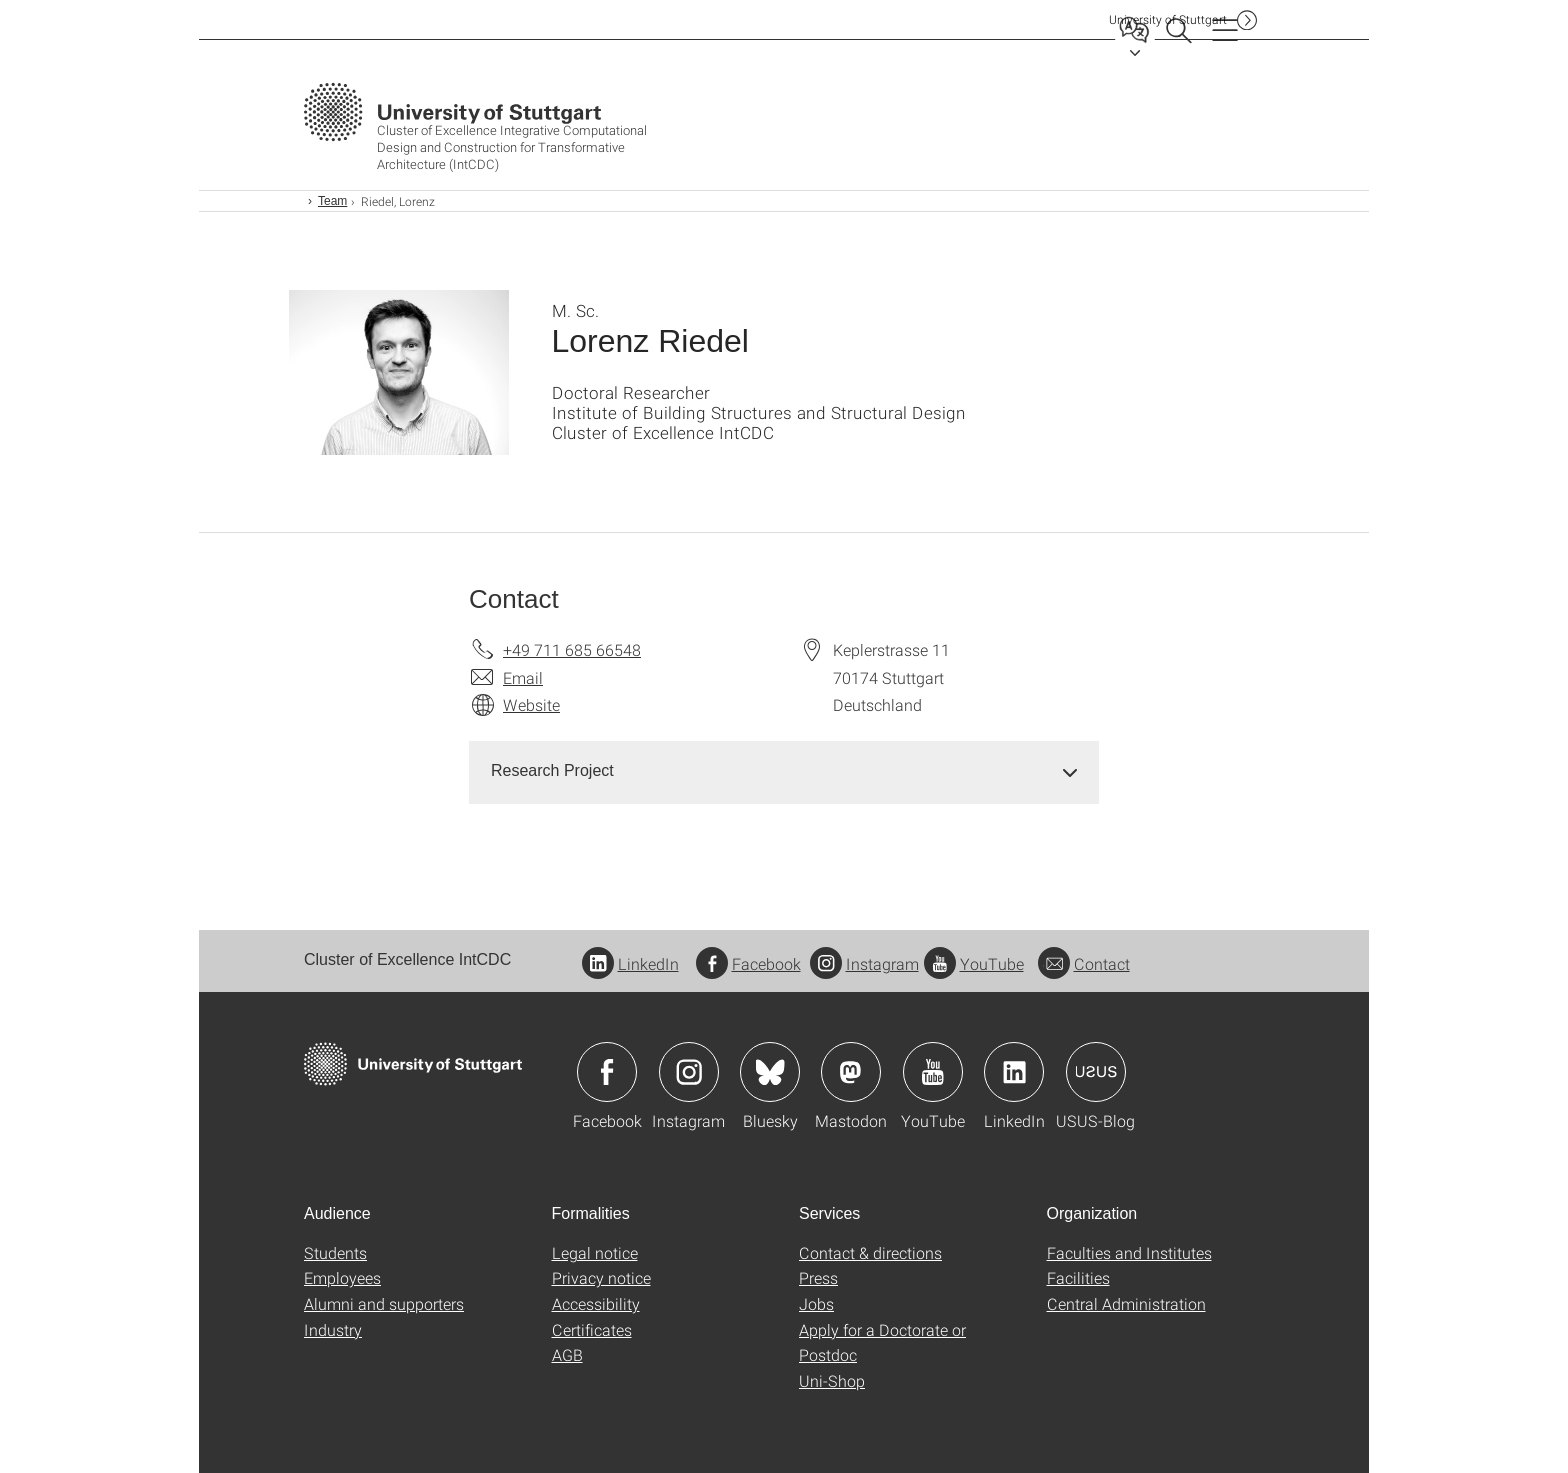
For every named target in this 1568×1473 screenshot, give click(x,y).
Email (523, 677)
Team (332, 201)
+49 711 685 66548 (572, 649)
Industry (333, 1329)
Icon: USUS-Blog (1096, 1072)
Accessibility (596, 1303)
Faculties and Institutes (1129, 1252)
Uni (1168, 19)
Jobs (816, 1303)
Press (818, 1277)
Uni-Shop (832, 1380)
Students (335, 1252)
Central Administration (1126, 1303)
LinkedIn (630, 963)
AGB (567, 1354)
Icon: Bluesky (770, 1072)
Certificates (592, 1329)
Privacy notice (601, 1277)
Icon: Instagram (689, 1072)
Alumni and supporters (384, 1303)
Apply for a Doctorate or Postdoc (882, 1342)
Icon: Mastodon (851, 1072)
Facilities (1078, 1277)
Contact (1084, 963)
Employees (342, 1277)
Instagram (864, 963)
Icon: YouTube (933, 1072)
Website (531, 704)
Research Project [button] (552, 770)
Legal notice (595, 1252)
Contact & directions (870, 1252)
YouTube (974, 963)
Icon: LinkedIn (1014, 1072)
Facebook (748, 963)
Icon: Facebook (607, 1072)
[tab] (784, 771)
